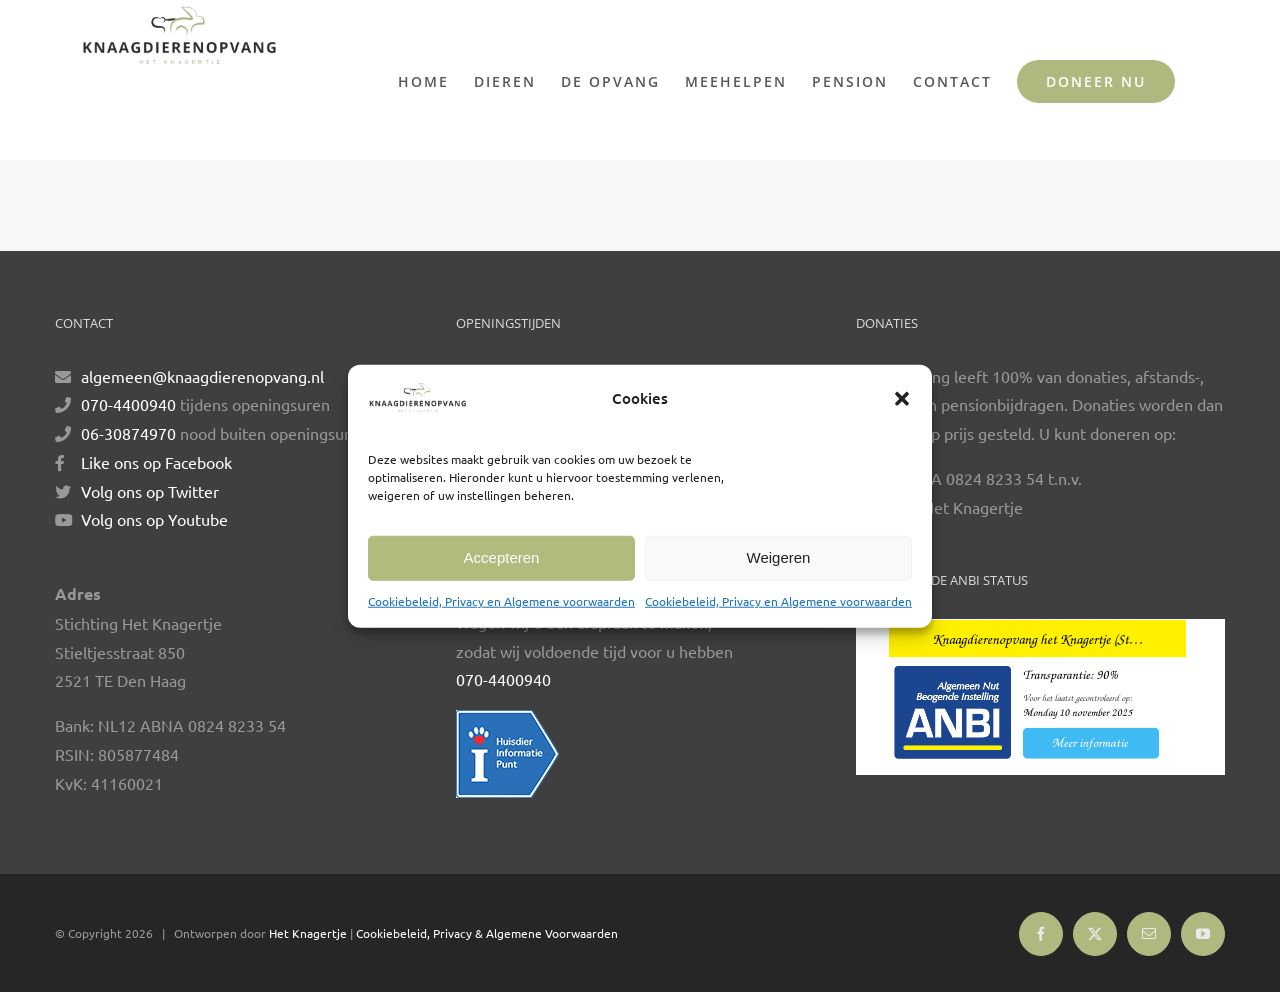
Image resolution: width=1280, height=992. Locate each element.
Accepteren (502, 557)
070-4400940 (128, 404)
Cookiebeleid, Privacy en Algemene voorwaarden (501, 601)
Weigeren (779, 557)
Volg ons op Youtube (154, 519)
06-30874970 (128, 433)
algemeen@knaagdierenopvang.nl (202, 376)
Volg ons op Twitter (150, 491)
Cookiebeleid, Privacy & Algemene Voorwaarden (487, 933)
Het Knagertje (308, 933)
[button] (902, 399)
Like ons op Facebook (156, 462)
